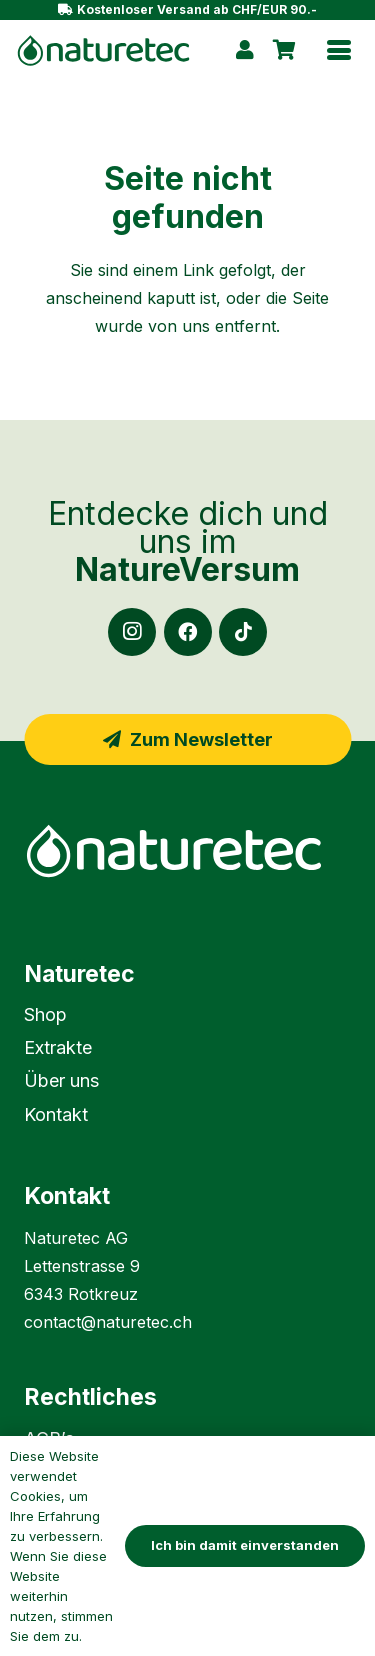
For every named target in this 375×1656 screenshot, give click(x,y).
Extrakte (58, 1047)
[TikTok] (243, 632)
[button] (339, 50)
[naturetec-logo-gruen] (103, 50)
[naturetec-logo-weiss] (187, 851)
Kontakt (56, 1114)
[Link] (245, 50)
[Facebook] (188, 632)
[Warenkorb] (284, 50)
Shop (45, 1014)
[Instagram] (132, 632)
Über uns (61, 1080)
